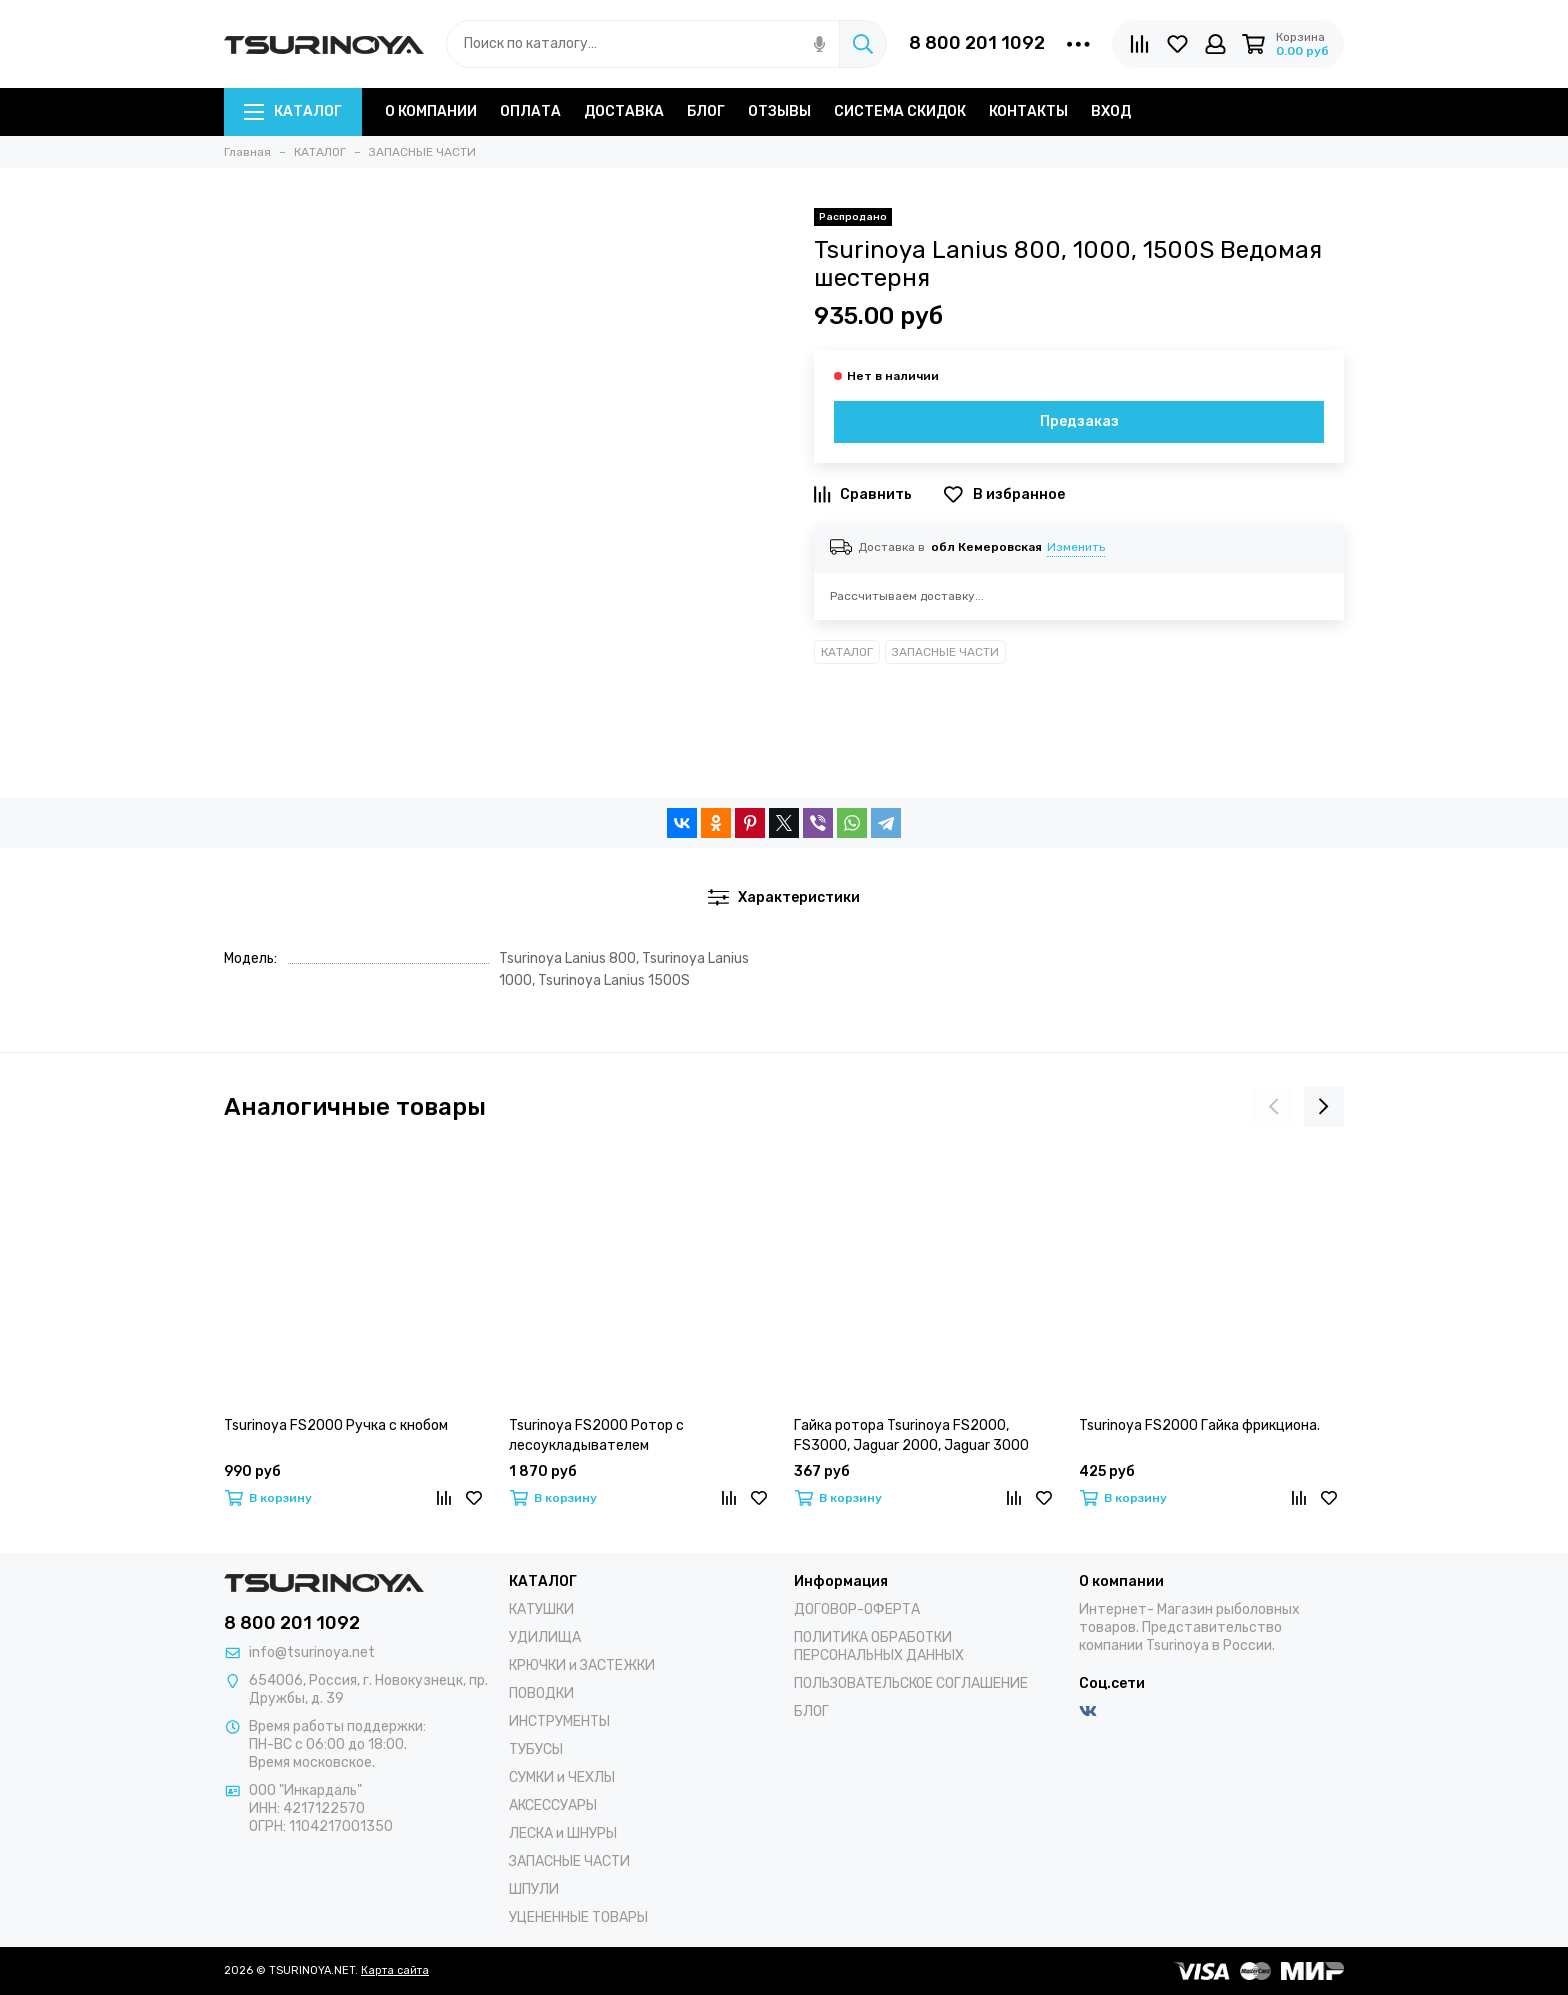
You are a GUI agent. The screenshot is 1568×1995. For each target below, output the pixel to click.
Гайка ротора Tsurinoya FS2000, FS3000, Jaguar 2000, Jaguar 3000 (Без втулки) (911, 1436)
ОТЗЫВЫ (779, 111)
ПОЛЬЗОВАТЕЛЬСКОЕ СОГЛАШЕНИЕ (911, 1683)
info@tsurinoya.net (312, 1652)
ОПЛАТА (530, 111)
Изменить (1076, 547)
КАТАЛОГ (293, 111)
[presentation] (1274, 1107)
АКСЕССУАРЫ (553, 1805)
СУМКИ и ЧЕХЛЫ (562, 1777)
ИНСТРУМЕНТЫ (559, 1721)
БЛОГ (706, 111)
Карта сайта (395, 1970)
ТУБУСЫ (536, 1749)
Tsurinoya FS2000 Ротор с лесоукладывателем (596, 1435)
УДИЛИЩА (545, 1637)
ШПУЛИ (534, 1889)
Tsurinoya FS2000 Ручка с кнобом (336, 1425)
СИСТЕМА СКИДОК (900, 111)
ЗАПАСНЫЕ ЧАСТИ (945, 652)
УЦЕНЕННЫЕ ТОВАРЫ (578, 1917)
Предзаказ (1079, 421)
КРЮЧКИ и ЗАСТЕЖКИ (582, 1665)
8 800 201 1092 (977, 43)
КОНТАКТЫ (1028, 111)
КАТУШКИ (541, 1609)
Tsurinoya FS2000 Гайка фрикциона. (1199, 1425)
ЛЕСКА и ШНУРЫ (563, 1833)
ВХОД (1111, 111)
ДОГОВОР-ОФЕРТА (857, 1609)
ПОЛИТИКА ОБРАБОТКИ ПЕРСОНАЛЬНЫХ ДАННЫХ (879, 1646)
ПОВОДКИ (541, 1693)
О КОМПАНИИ (431, 111)
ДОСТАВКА (624, 111)
